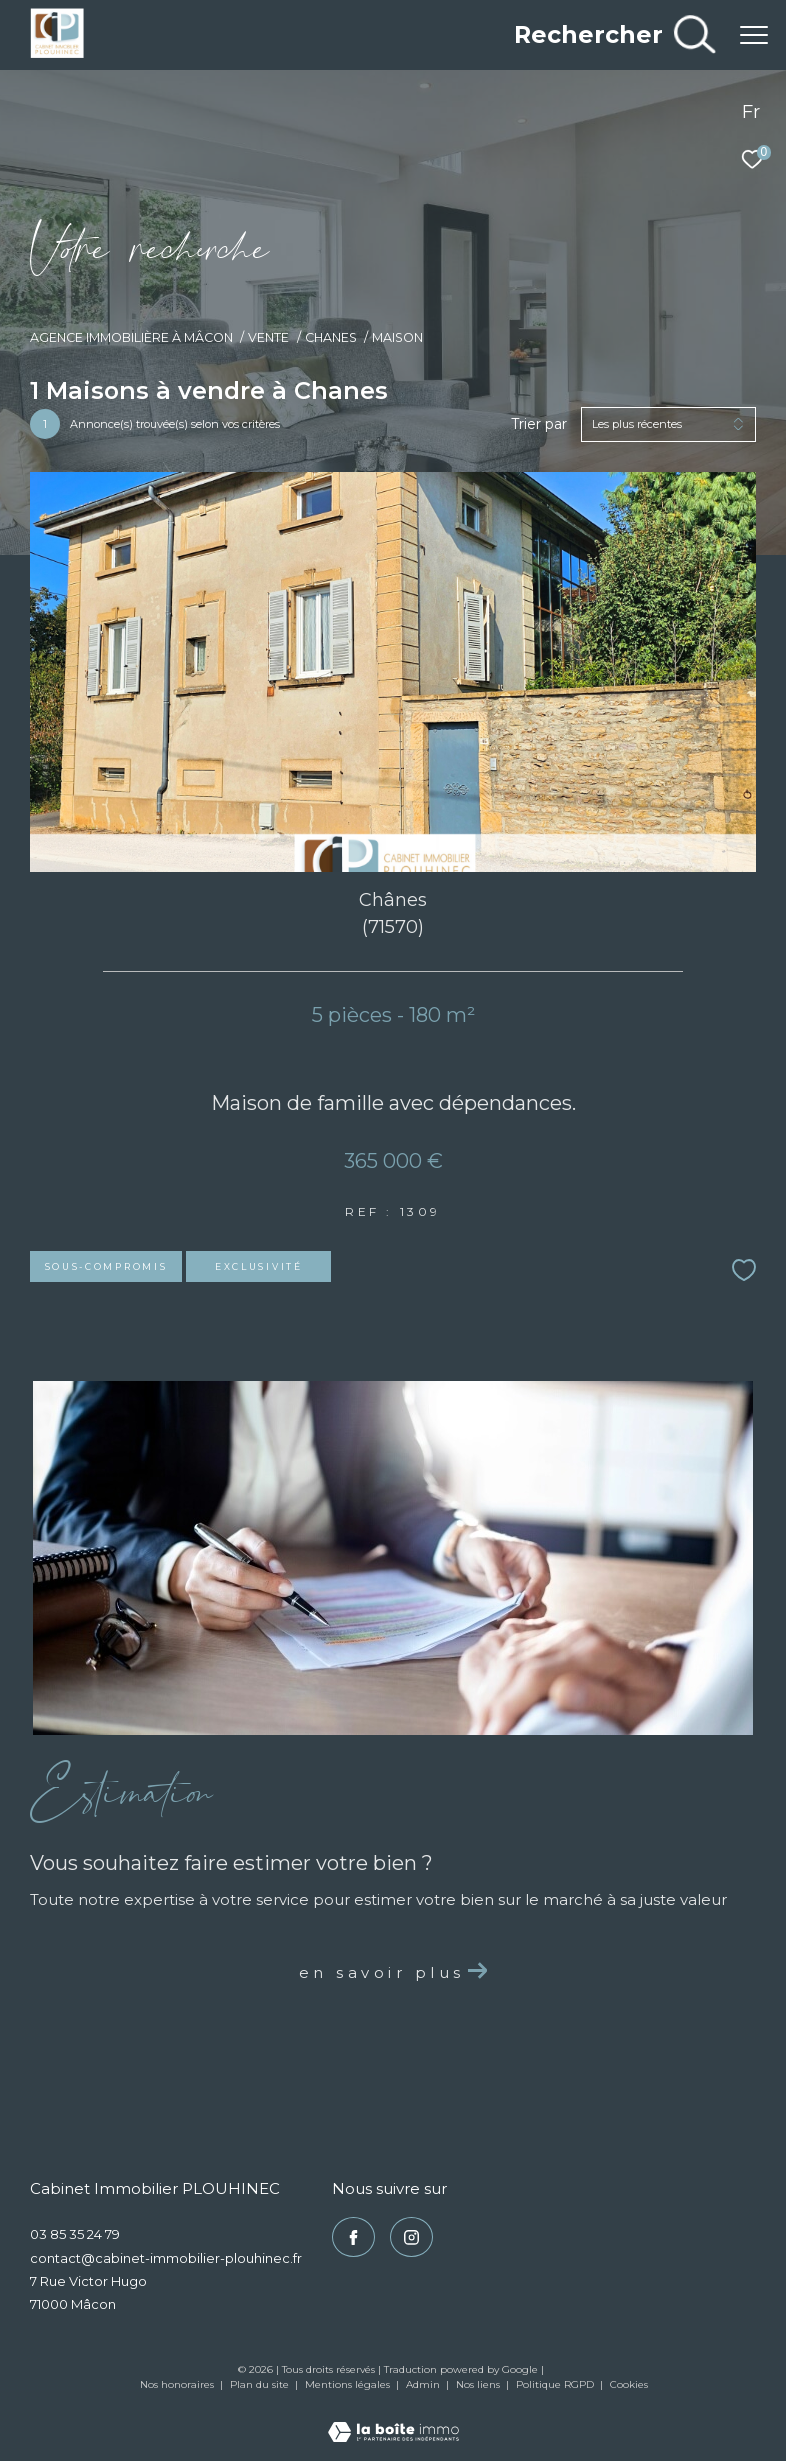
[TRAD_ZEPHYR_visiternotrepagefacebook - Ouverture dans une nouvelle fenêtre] (353, 2237)
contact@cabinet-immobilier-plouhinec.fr (166, 2258)
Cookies (629, 2385)
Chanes (331, 337)
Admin (424, 2384)
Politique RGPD (555, 2384)
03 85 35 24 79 (75, 2234)
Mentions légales (349, 2384)
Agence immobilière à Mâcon (131, 337)
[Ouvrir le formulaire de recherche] (614, 35)
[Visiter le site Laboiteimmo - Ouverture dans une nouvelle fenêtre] (393, 2419)
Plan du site (261, 2384)
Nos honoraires (177, 2384)
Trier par (539, 424)
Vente (268, 337)
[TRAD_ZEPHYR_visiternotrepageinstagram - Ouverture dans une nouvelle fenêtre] (411, 2237)
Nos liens (479, 2384)
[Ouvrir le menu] (754, 35)
